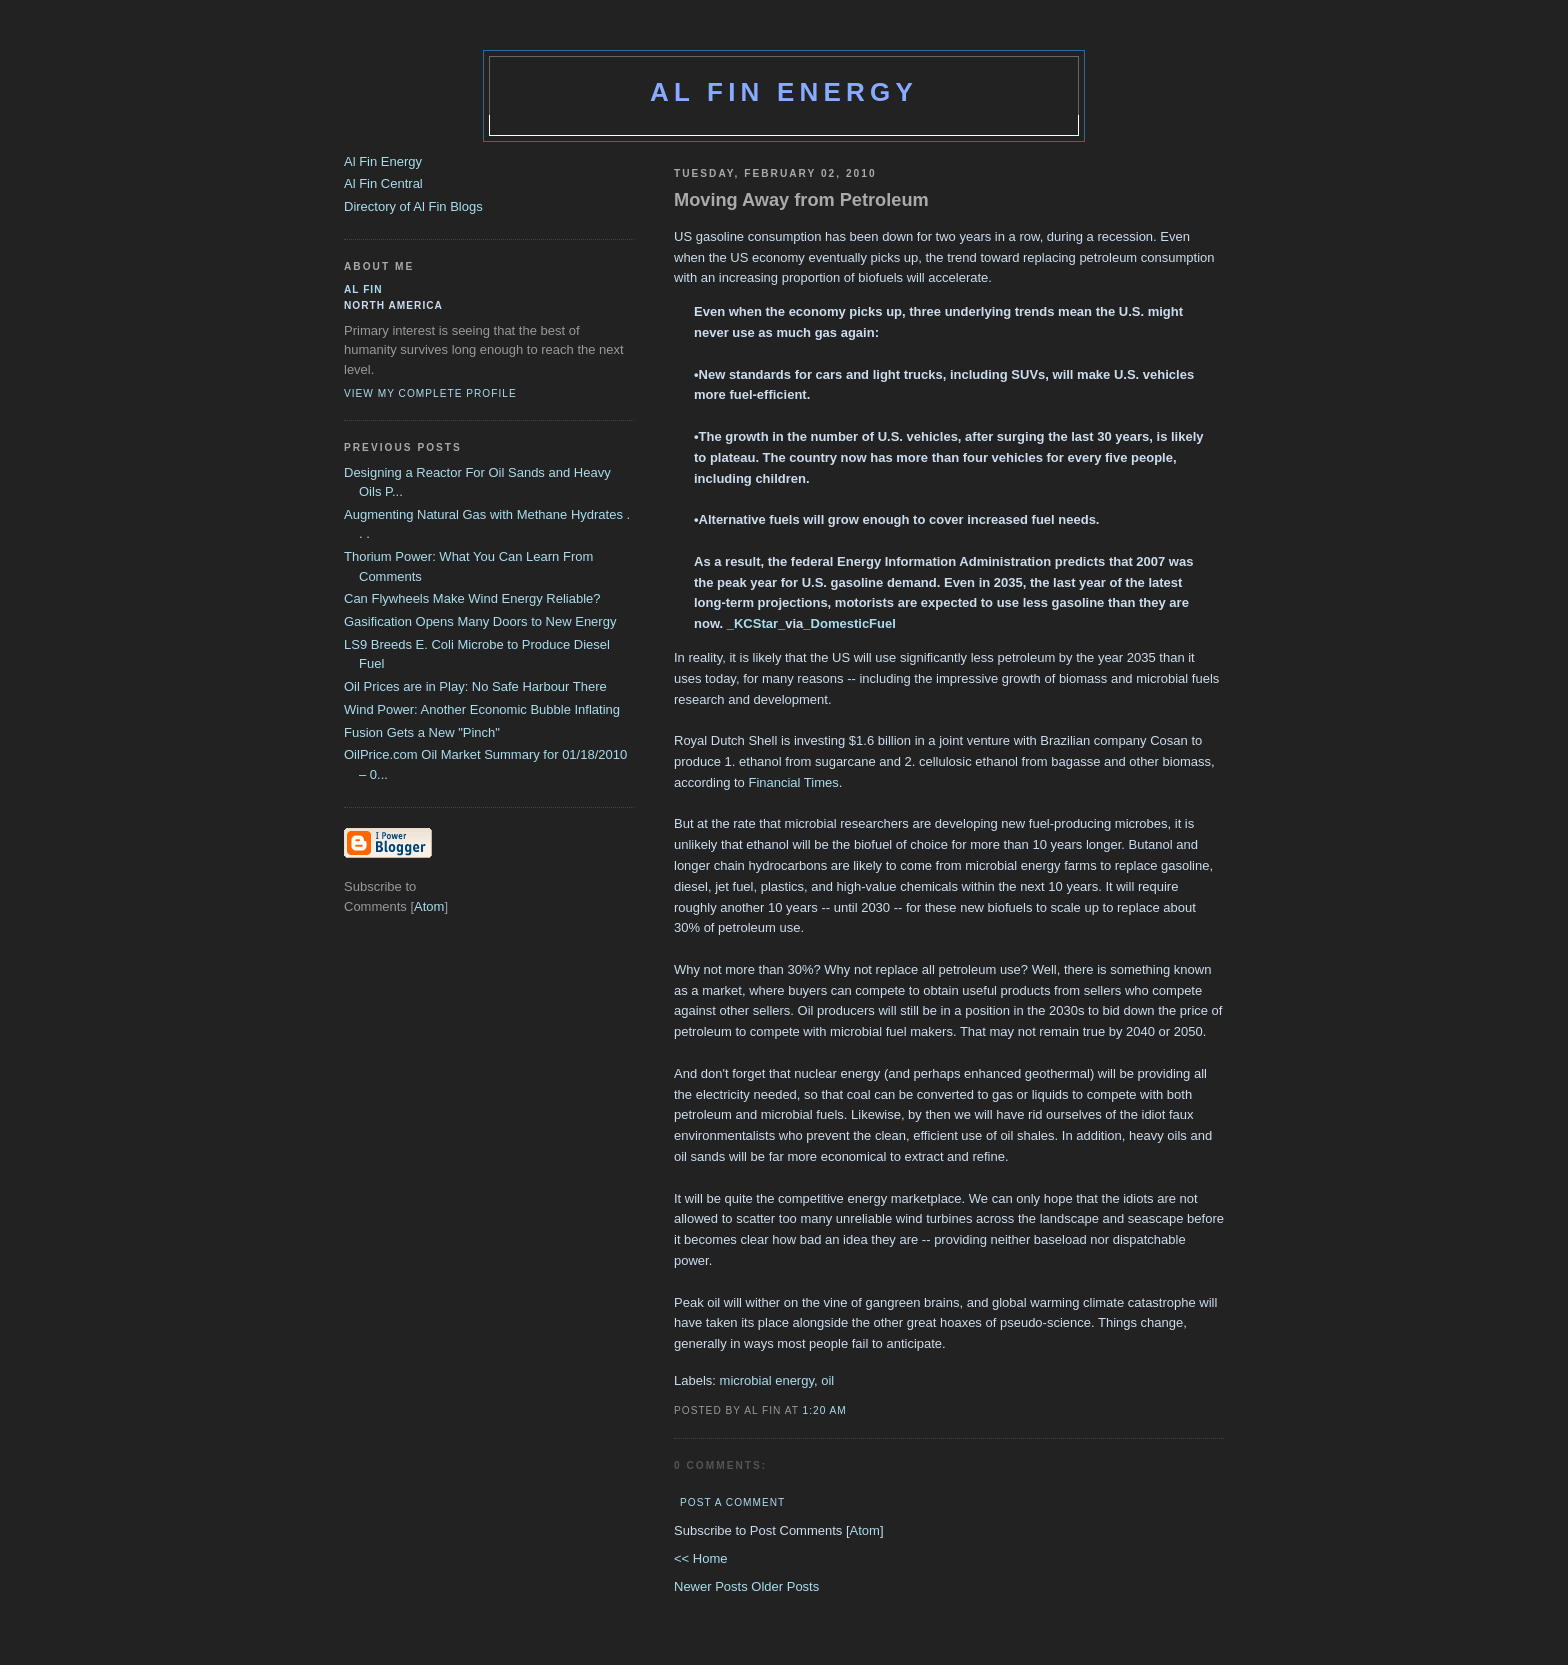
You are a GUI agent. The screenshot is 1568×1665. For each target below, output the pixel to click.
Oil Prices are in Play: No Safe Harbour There (475, 686)
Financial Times (793, 782)
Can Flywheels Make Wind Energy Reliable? (472, 598)
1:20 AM (825, 1410)
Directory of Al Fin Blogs (413, 206)
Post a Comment (732, 1502)
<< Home (700, 1558)
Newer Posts (712, 1586)
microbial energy (767, 1380)
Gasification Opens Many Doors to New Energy (480, 621)
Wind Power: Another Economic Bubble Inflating (482, 709)
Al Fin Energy (784, 92)
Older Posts (785, 1586)
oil (827, 1380)
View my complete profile (430, 393)
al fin (363, 289)
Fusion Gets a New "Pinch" (422, 732)
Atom (865, 1530)
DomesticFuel (853, 623)
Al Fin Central (383, 183)
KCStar (756, 623)
